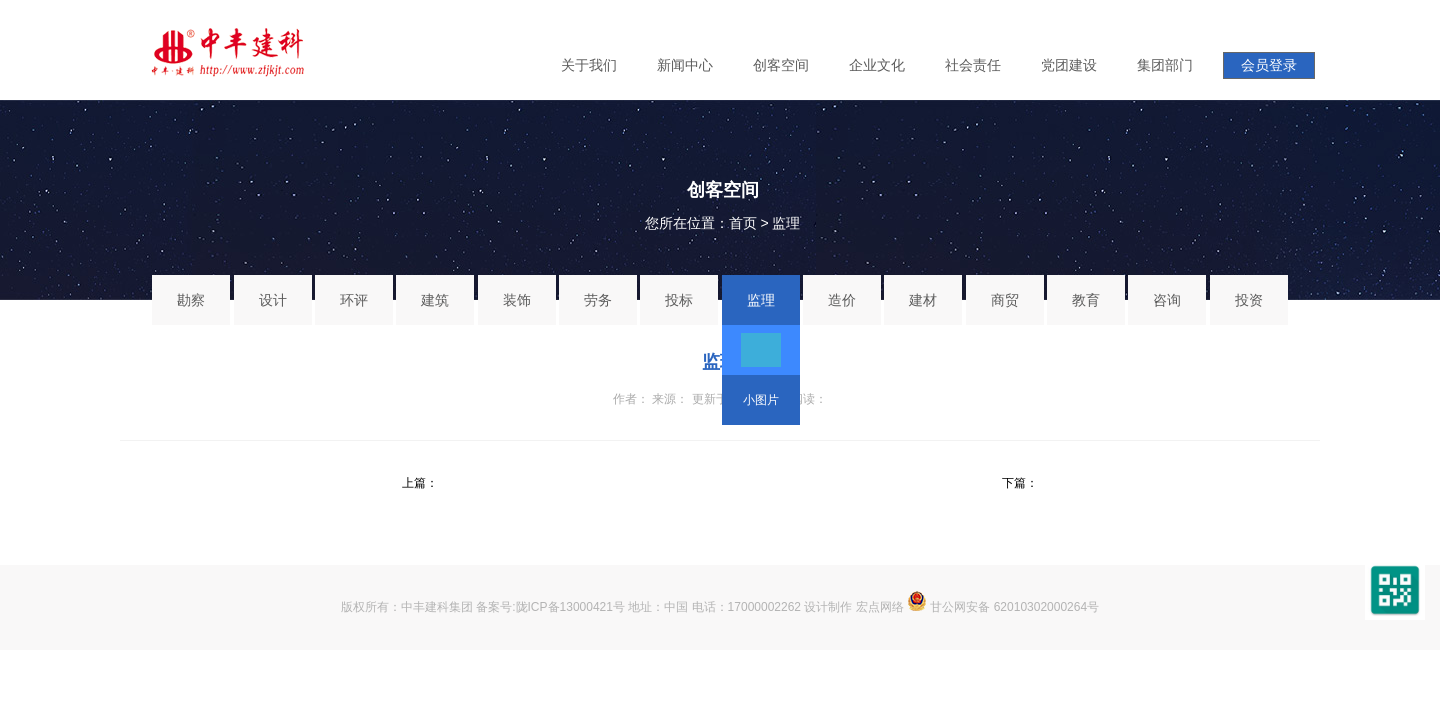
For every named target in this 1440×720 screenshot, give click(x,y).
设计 (273, 300)
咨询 (1167, 300)
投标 (679, 300)
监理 (786, 223)
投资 (1249, 300)
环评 (354, 300)
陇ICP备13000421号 (570, 607)
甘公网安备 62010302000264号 (1003, 607)
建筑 (435, 300)
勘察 (191, 300)
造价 (842, 300)
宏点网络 (880, 607)
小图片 (761, 400)
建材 (923, 300)
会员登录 (1269, 65)
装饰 (517, 300)
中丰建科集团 (437, 607)
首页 (743, 223)
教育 (1086, 300)
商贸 (1005, 300)
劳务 (598, 300)
